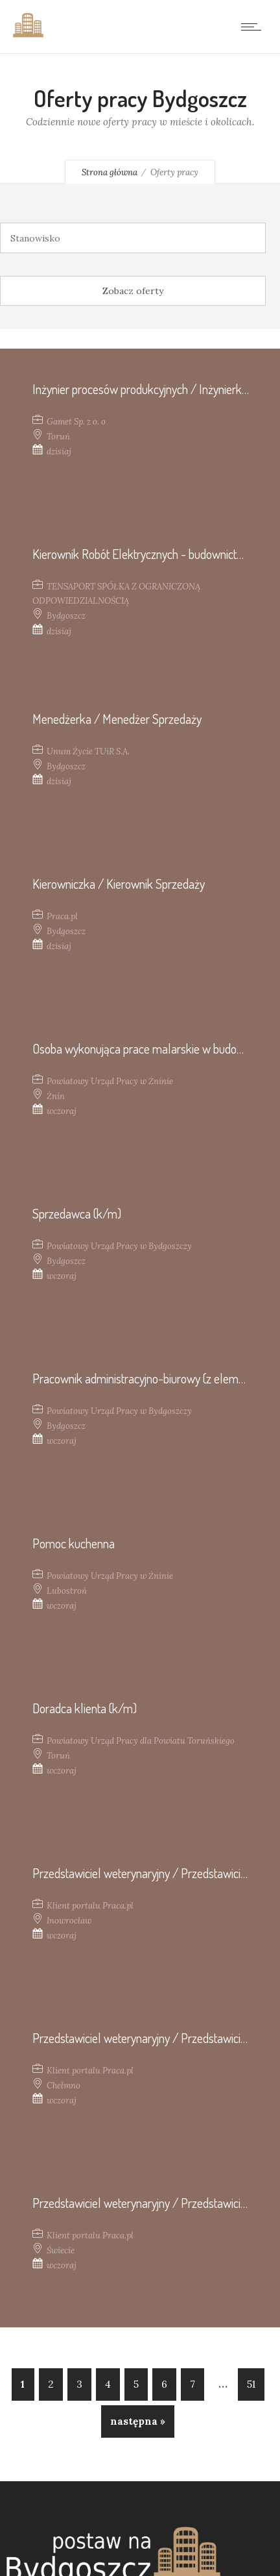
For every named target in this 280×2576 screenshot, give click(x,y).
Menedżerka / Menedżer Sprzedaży (117, 718)
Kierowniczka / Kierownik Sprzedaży (118, 883)
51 (251, 2384)
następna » (137, 2421)
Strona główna (109, 172)
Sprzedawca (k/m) (76, 1213)
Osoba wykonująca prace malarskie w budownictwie (154, 1048)
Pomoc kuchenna (73, 1543)
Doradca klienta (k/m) (84, 1708)
